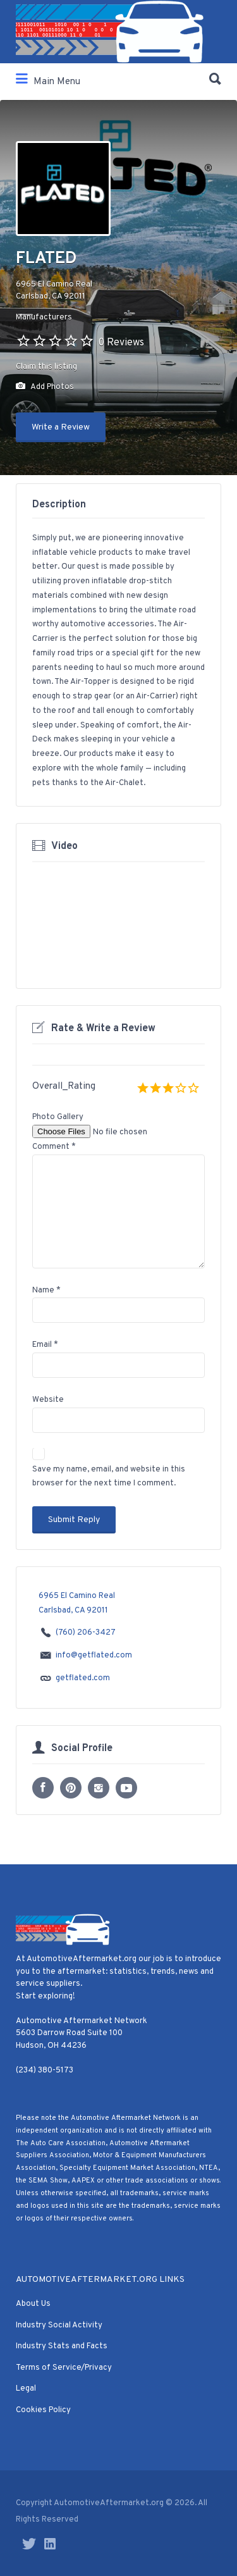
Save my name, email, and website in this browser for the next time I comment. (108, 1476)
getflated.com (83, 1679)
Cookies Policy (43, 2410)
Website (48, 1400)
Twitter (29, 2543)
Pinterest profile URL (71, 1788)
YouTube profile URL (126, 1788)
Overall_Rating (63, 1087)
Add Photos (45, 387)
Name (46, 1290)
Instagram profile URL (98, 1788)
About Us (33, 2304)
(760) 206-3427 (86, 1633)
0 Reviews (121, 343)
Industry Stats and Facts (61, 2346)
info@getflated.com (94, 1656)
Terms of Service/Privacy (64, 2368)
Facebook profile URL (43, 1788)
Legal (26, 2389)
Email (45, 1345)
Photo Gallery (57, 1117)
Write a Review (61, 427)
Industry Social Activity (59, 2325)
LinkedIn (50, 2543)
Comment (54, 1147)
